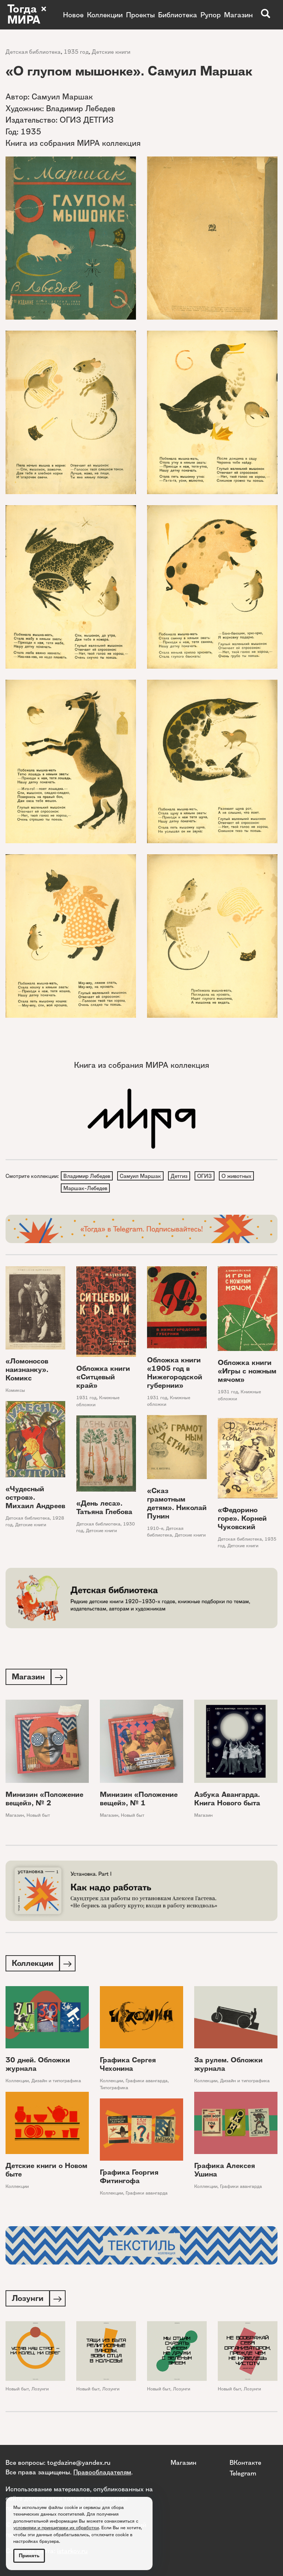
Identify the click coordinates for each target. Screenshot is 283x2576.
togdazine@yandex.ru (79, 2463)
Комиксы (15, 1392)
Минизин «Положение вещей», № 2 (44, 1801)
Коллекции (105, 15)
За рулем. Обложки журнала (228, 2067)
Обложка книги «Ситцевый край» (103, 1378)
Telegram (243, 2473)
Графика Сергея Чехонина (128, 2067)
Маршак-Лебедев (86, 1189)
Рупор (210, 15)
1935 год (76, 52)
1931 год (86, 1399)
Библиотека (177, 15)
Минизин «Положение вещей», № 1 (139, 1801)
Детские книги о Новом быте (46, 2173)
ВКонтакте (245, 2463)
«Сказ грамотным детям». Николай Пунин (177, 1505)
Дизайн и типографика (56, 2083)
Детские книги (111, 52)
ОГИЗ (207, 1176)
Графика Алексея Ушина (224, 2173)
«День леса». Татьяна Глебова (104, 1509)
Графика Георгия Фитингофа (129, 2179)
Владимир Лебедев (87, 1176)
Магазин (238, 15)
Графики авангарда (147, 2083)
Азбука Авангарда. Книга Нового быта (227, 1801)
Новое (73, 15)
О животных (240, 1176)
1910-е (155, 1530)
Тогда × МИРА (27, 15)
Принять (29, 2555)
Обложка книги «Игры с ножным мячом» (247, 1372)
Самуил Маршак (141, 1176)
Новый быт (38, 1817)
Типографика (114, 2090)
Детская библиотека (33, 52)
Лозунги (40, 2392)
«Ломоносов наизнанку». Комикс (27, 1371)
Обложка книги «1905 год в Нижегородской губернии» (174, 1374)
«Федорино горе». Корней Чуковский (242, 1519)
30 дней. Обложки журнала (38, 2067)
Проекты (140, 15)
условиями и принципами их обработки (56, 2527)
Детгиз (180, 1176)
